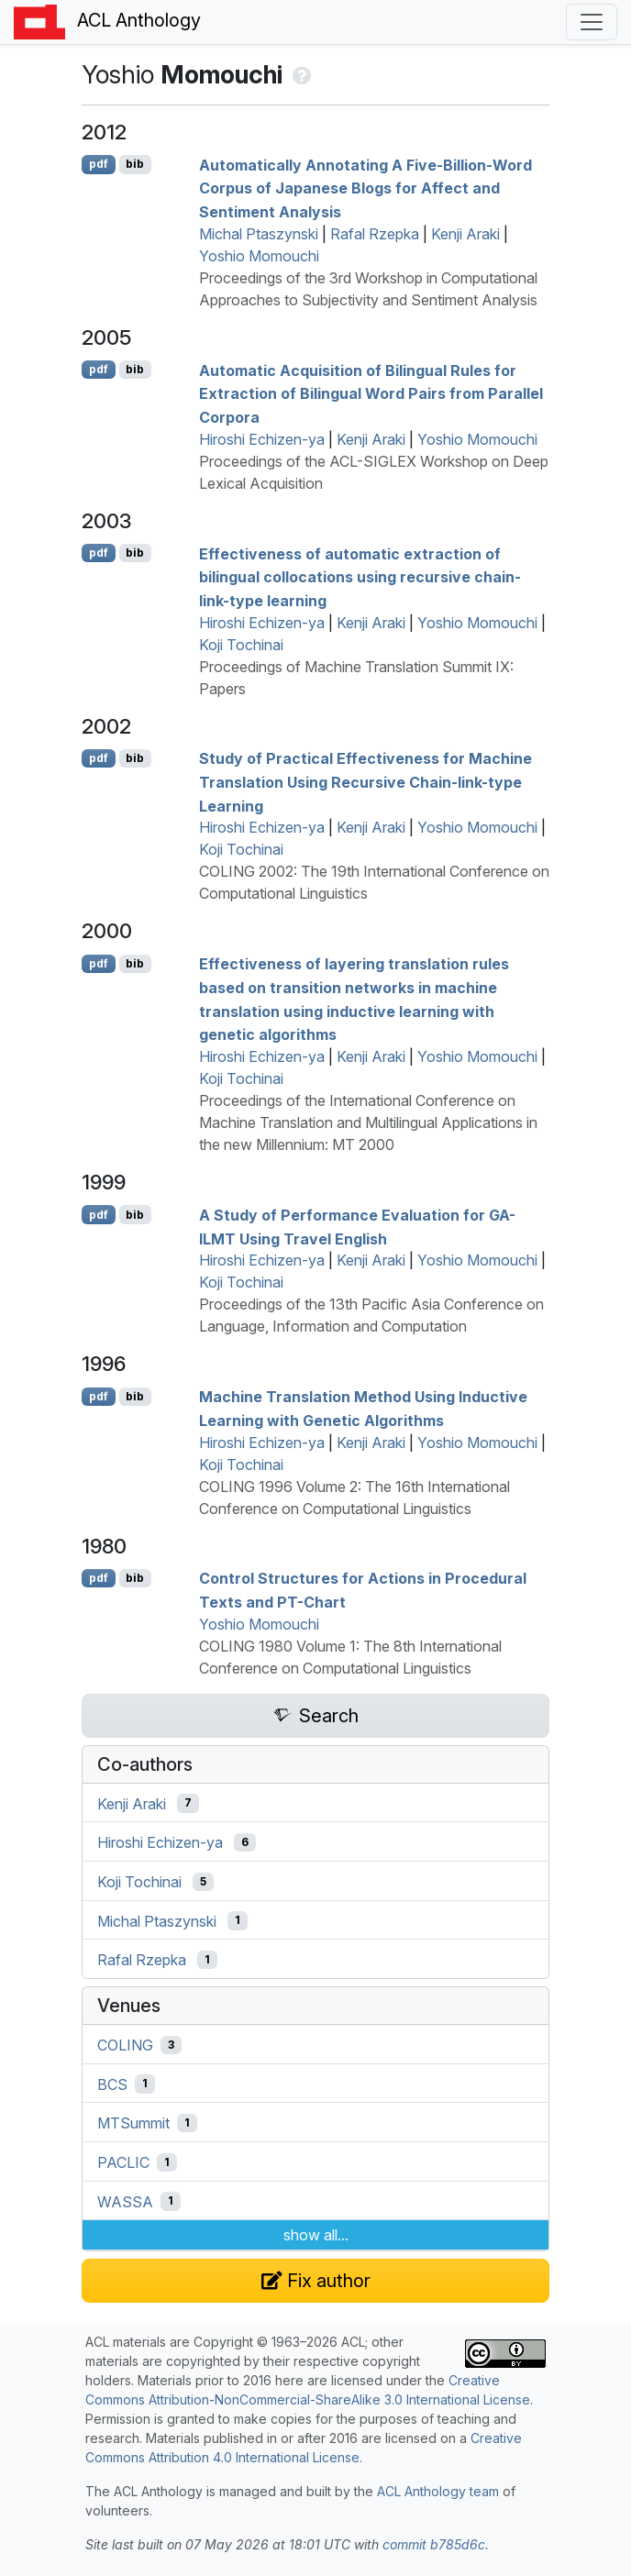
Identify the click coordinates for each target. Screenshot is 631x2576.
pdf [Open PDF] (98, 164)
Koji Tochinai (241, 645)
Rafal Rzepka (374, 234)
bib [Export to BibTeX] (135, 164)
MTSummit (133, 2123)
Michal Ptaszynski (258, 234)
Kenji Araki (465, 234)
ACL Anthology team (438, 2491)
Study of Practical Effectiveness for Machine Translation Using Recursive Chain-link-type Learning (365, 781)
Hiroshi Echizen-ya (262, 439)
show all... (316, 2235)
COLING (125, 2045)
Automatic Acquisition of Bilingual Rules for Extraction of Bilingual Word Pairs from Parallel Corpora (371, 393)
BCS (112, 2083)
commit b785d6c (433, 2544)
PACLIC (123, 2162)
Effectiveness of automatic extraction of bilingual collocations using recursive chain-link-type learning (360, 576)
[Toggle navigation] (591, 22)
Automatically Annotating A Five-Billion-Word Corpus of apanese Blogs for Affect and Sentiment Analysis (365, 187)
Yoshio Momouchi (259, 256)
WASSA (125, 2201)
